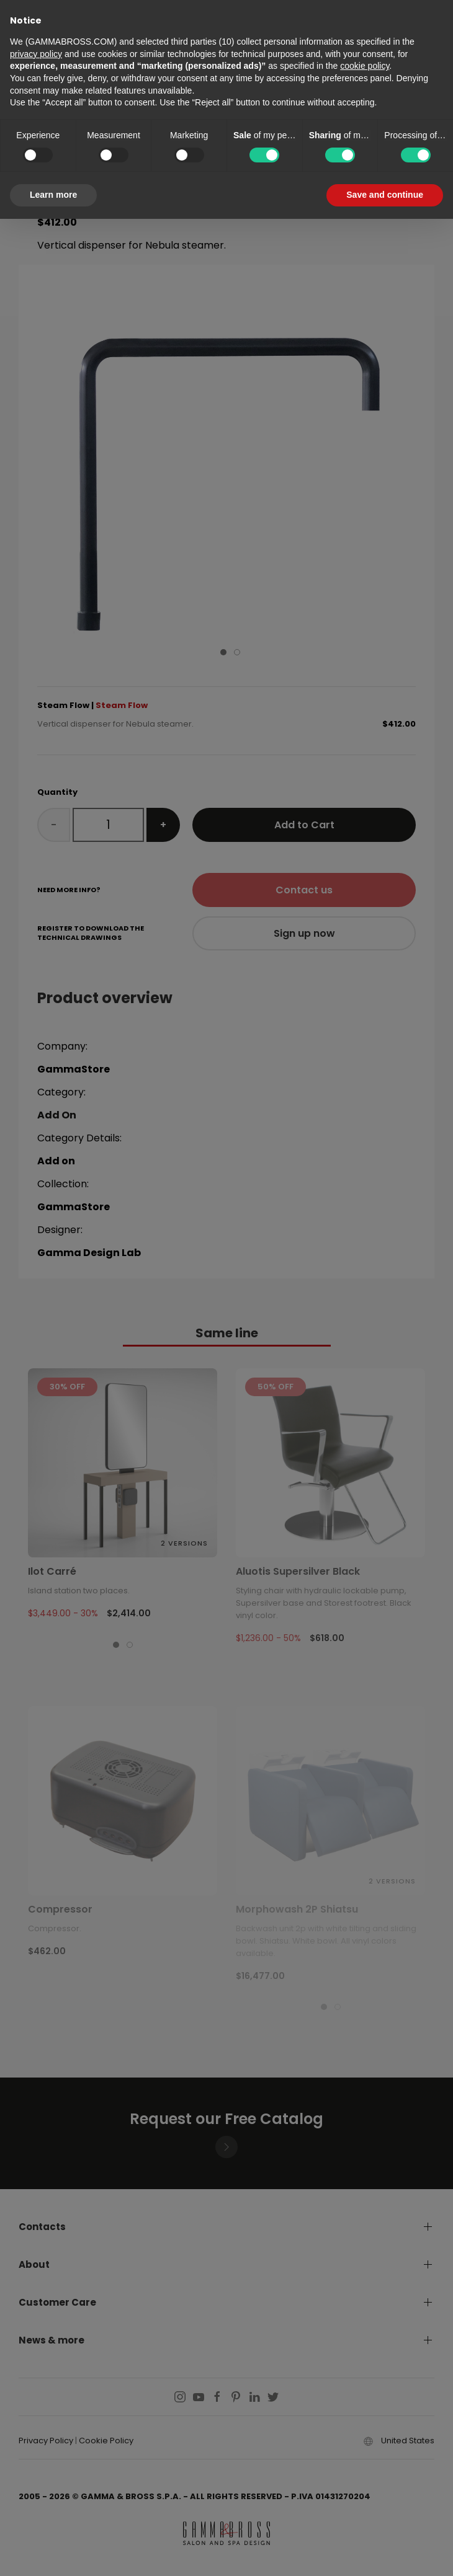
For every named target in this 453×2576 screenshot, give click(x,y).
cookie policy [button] (364, 66)
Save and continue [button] (384, 195)
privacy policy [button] (36, 54)
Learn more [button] (53, 195)
